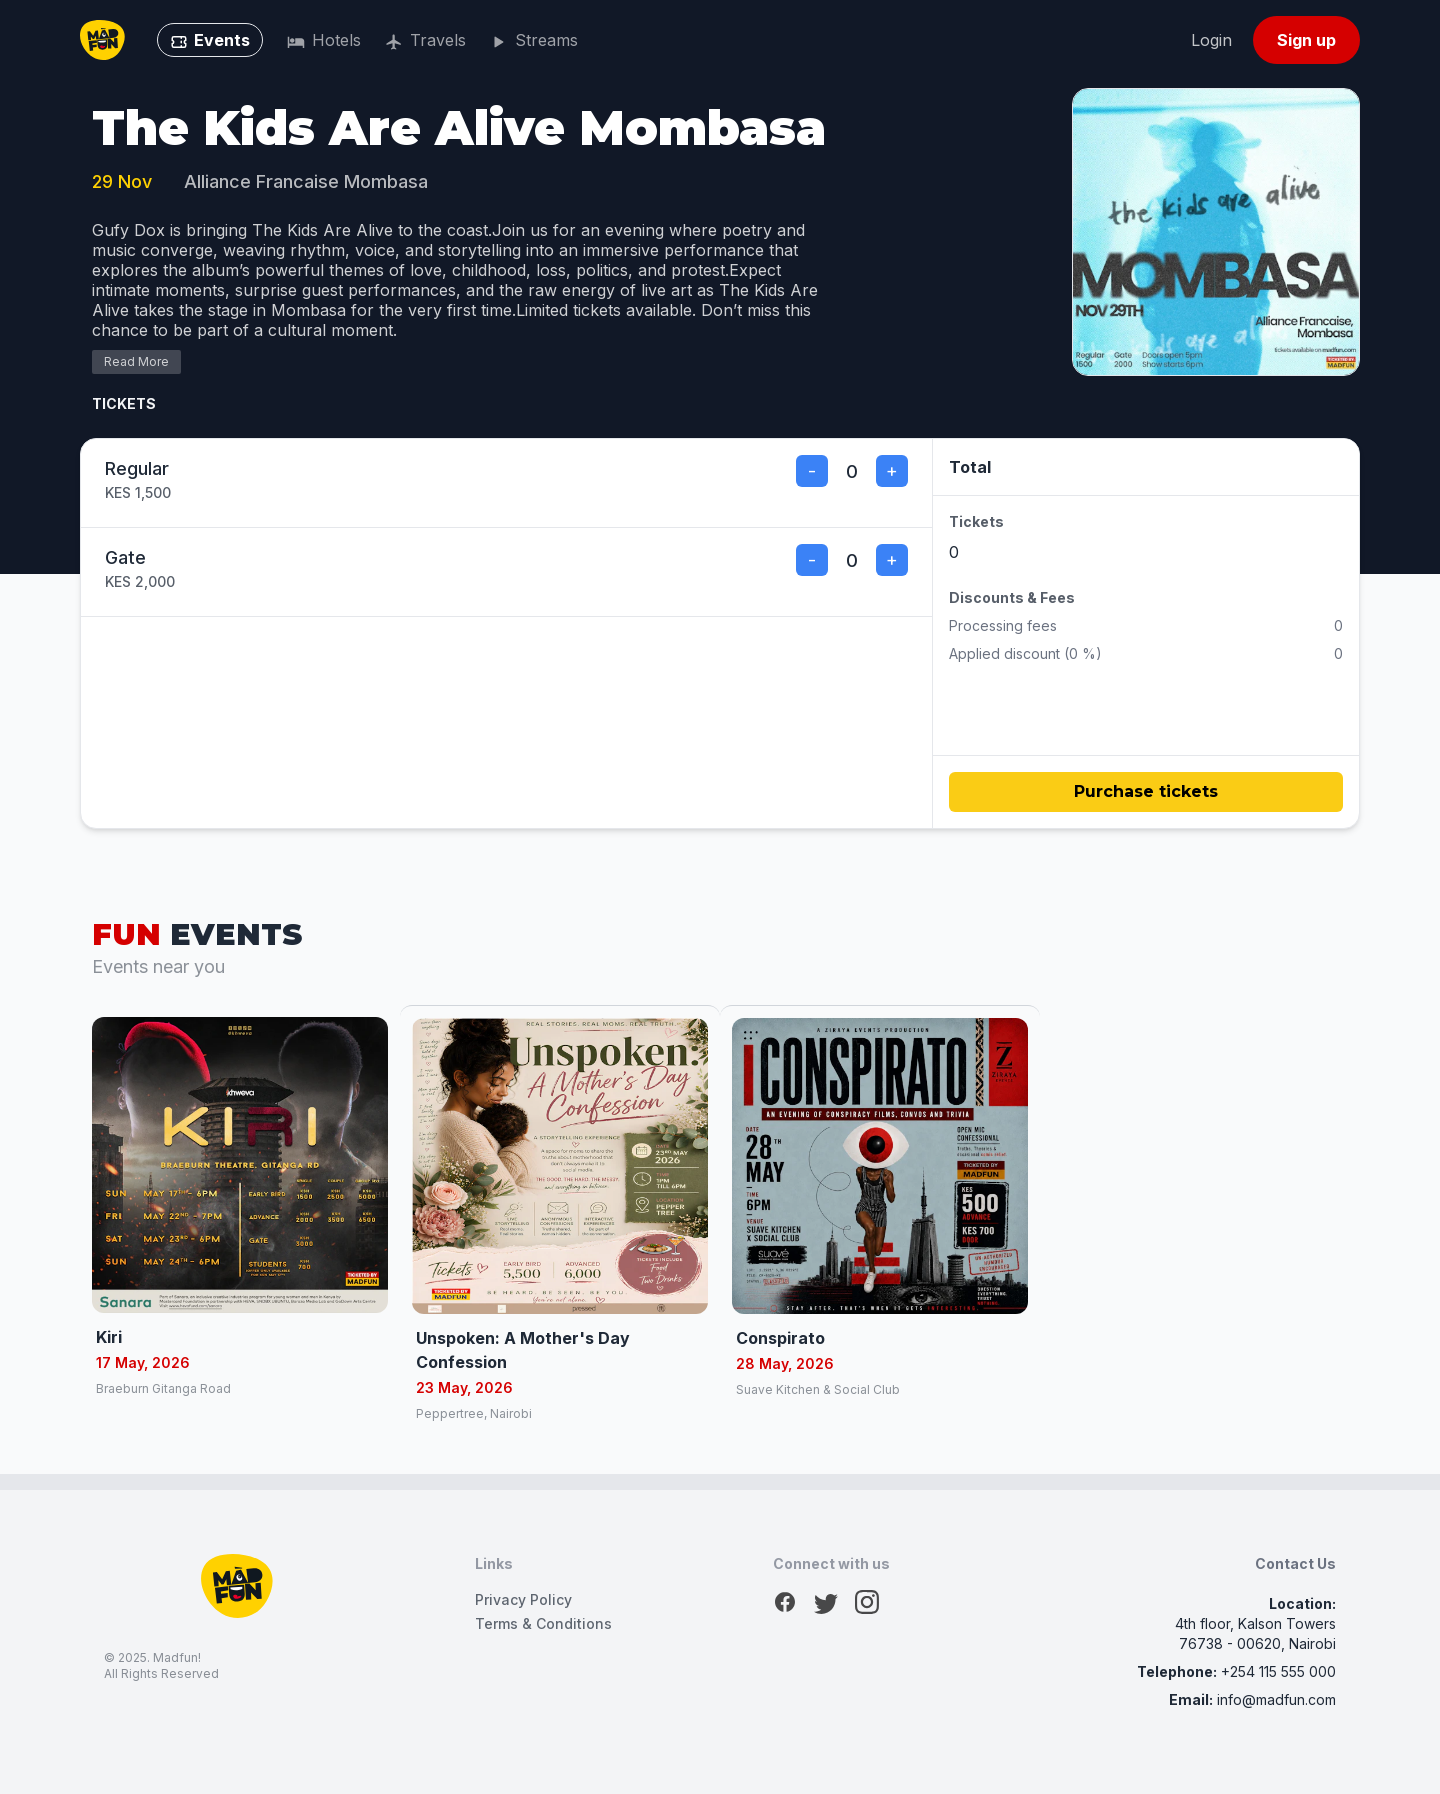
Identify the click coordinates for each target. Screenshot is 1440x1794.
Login (1211, 40)
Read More (136, 361)
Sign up (1306, 40)
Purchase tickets (1146, 791)
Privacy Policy (523, 1599)
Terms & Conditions (543, 1623)
